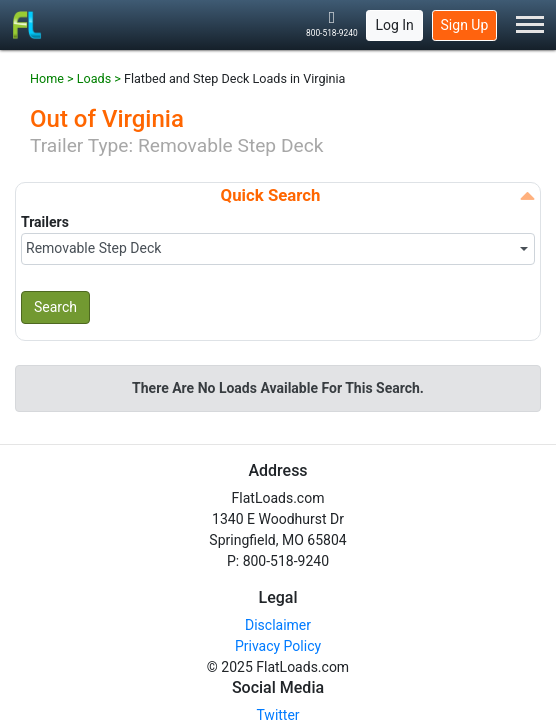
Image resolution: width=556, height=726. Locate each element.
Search (55, 307)
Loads (94, 78)
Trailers (45, 222)
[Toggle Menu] (530, 25)
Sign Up (465, 25)
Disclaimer (278, 625)
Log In (394, 25)
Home (47, 78)
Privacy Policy (278, 646)
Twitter (277, 715)
